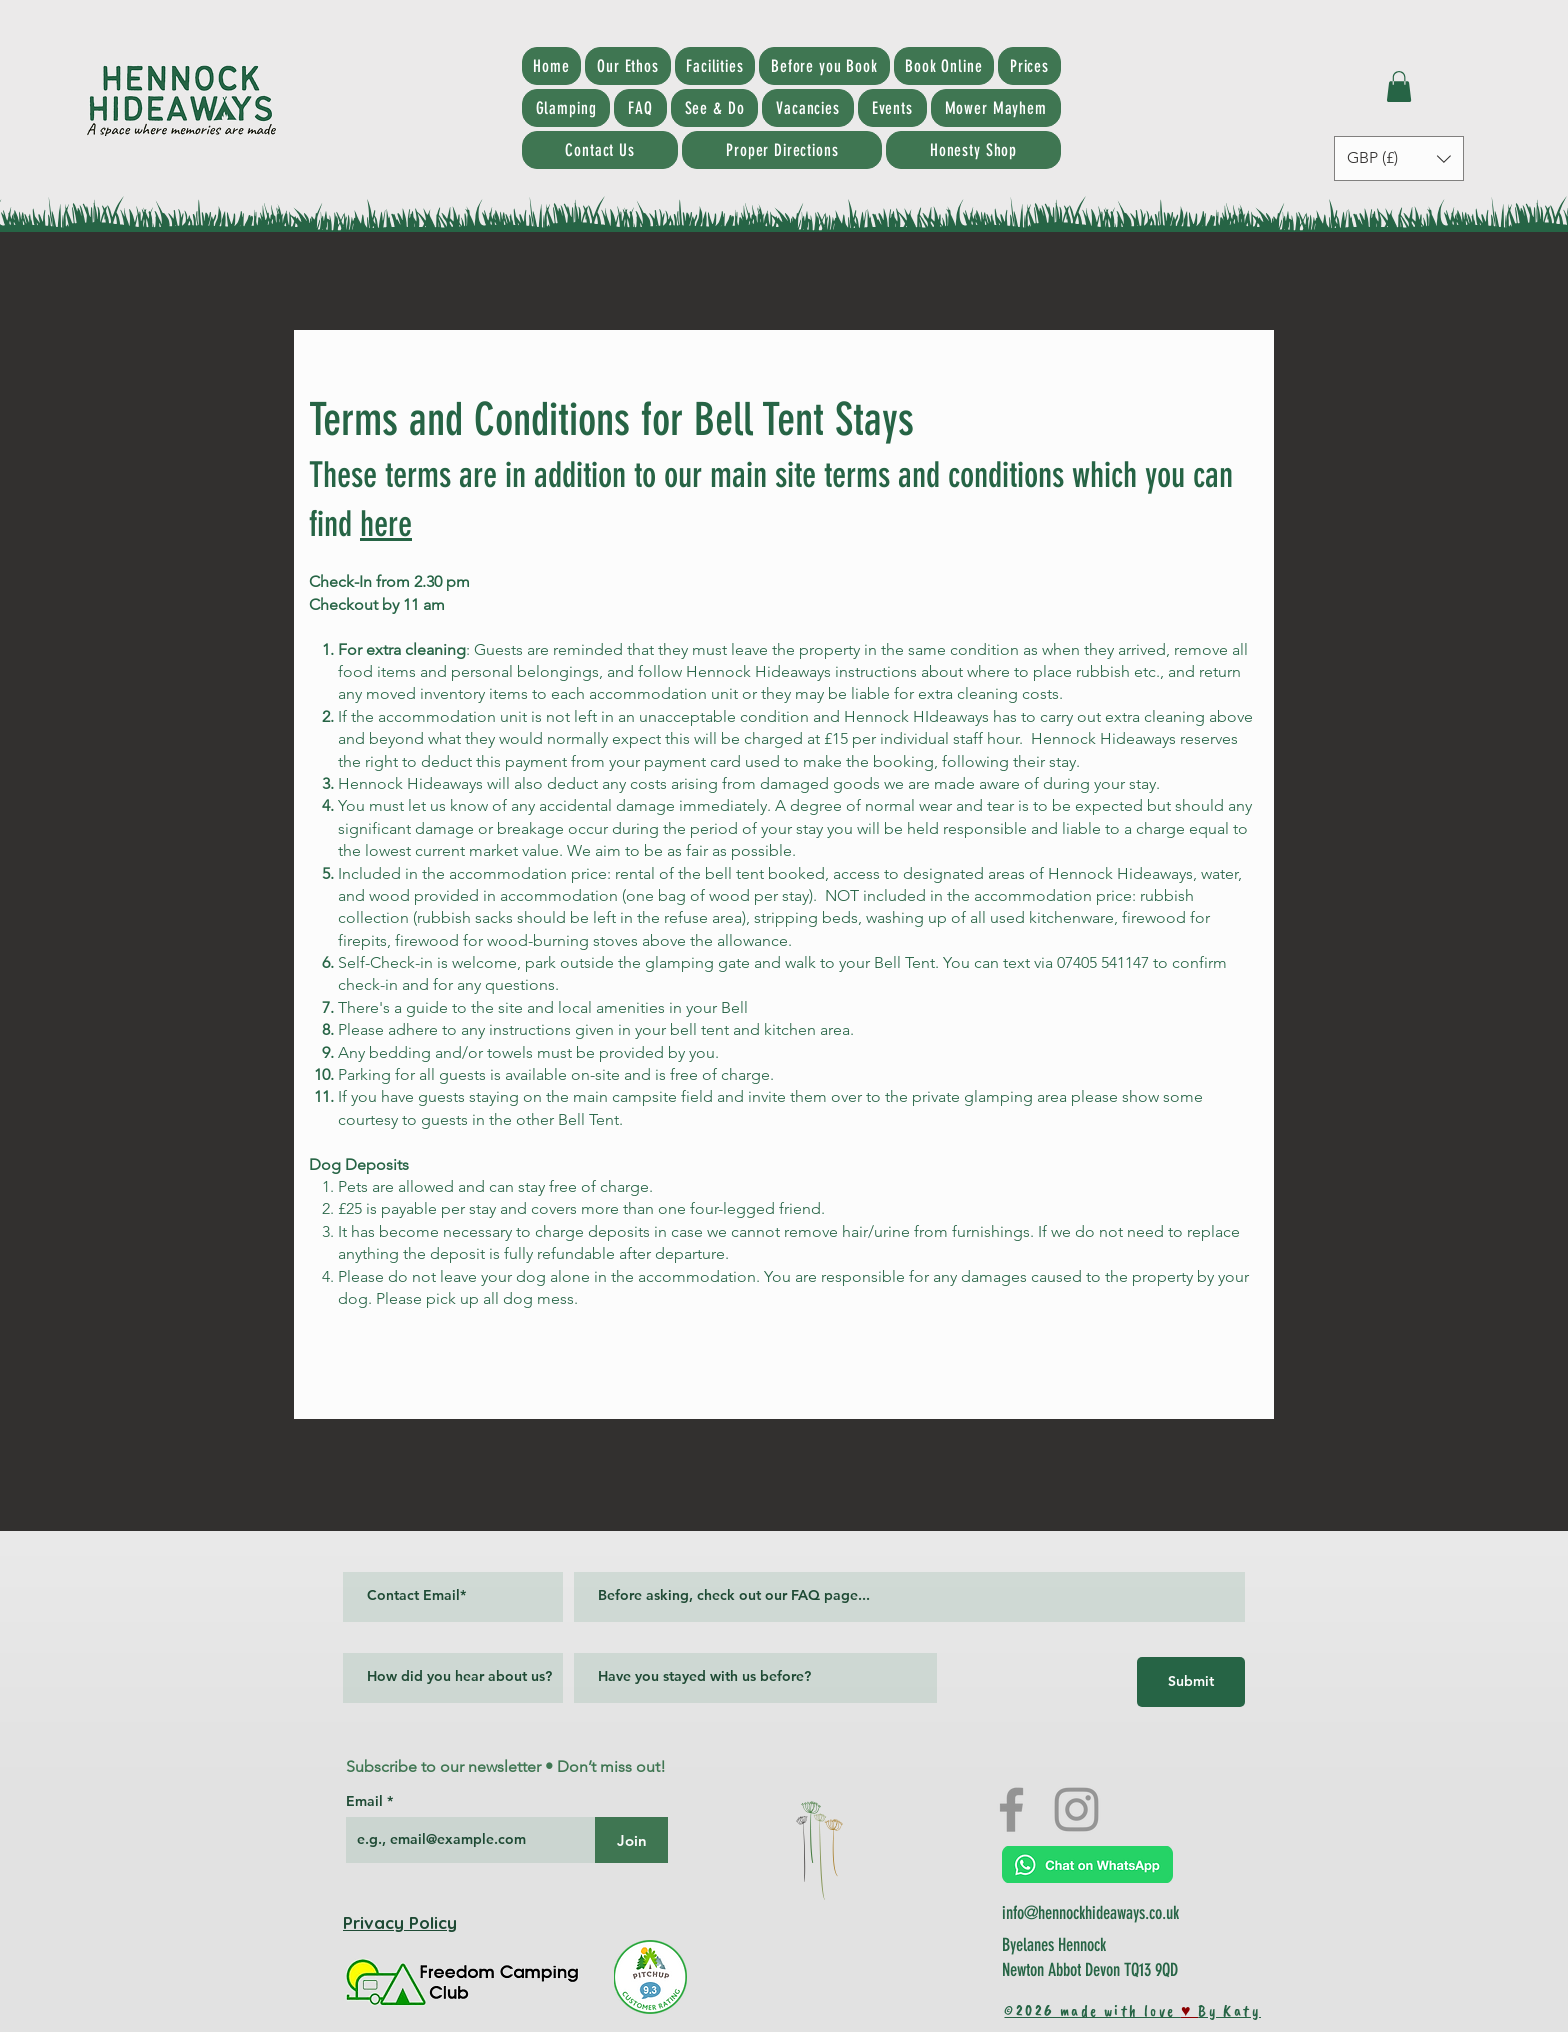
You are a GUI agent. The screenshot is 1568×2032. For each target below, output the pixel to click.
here (386, 524)
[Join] (631, 1840)
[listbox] (1399, 158)
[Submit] (1191, 1682)
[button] (1399, 86)
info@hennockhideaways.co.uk (1090, 1913)
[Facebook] (1011, 1809)
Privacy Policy (400, 1922)
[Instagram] (1076, 1809)
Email (366, 1801)
